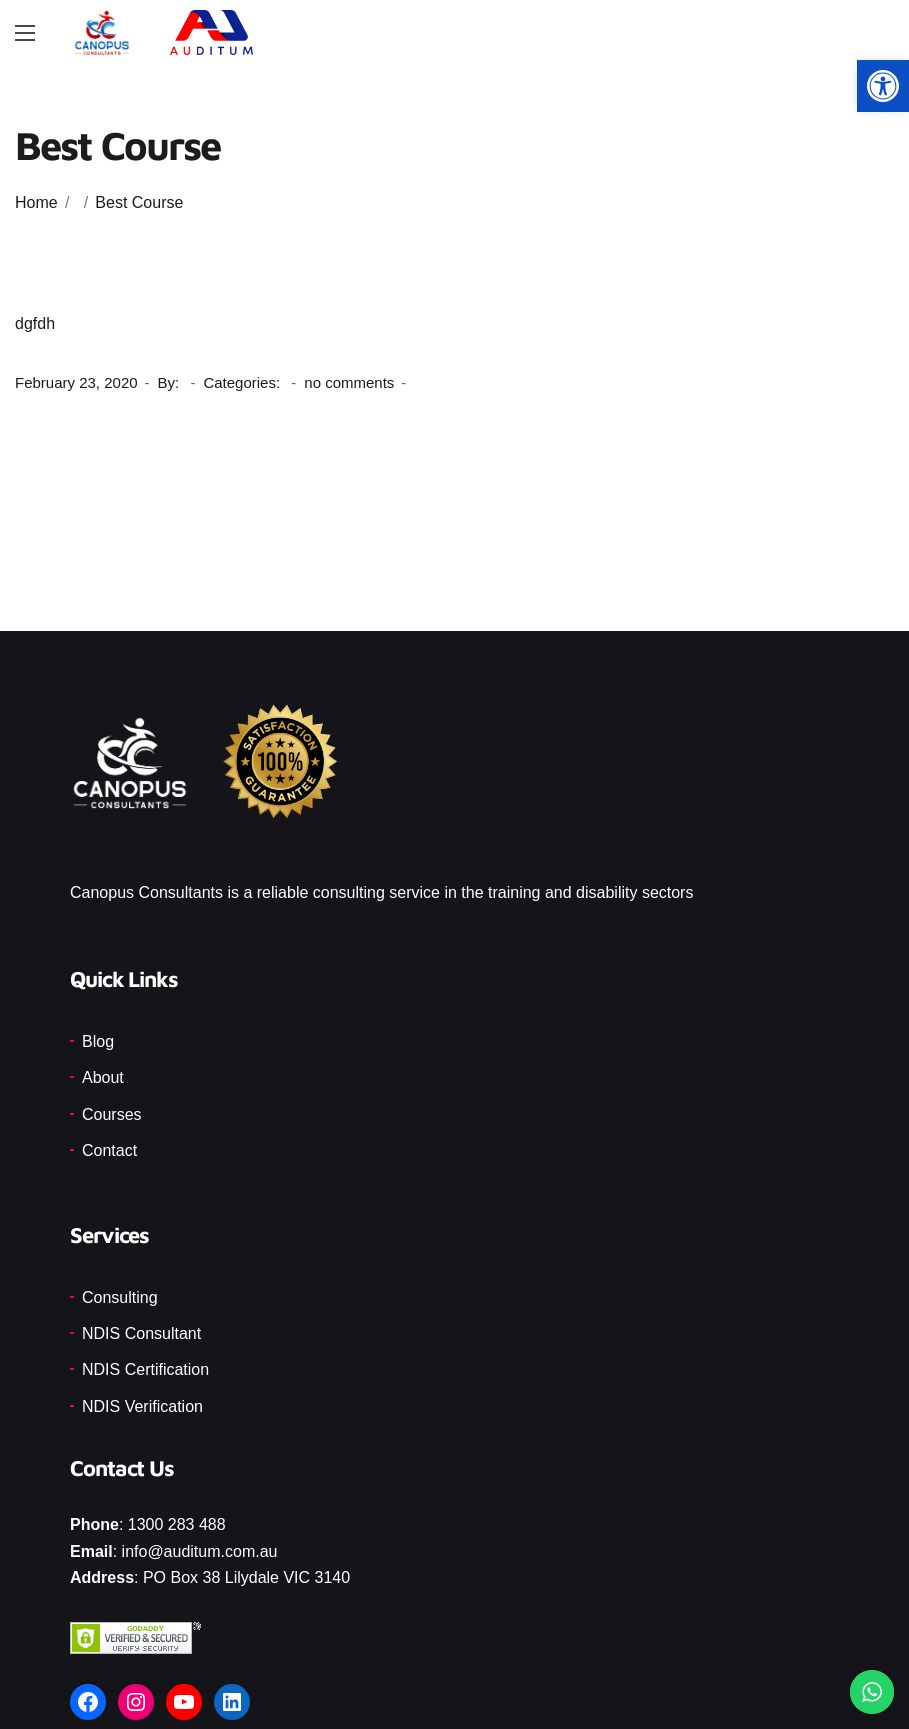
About (103, 1077)
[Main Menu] (25, 33)
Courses (112, 1114)
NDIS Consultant (141, 1333)
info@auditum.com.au (200, 1551)
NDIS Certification (145, 1369)
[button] (883, 86)
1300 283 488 (177, 1524)
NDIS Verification (142, 1406)
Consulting (120, 1297)
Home (36, 202)
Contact (109, 1150)
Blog (98, 1041)
